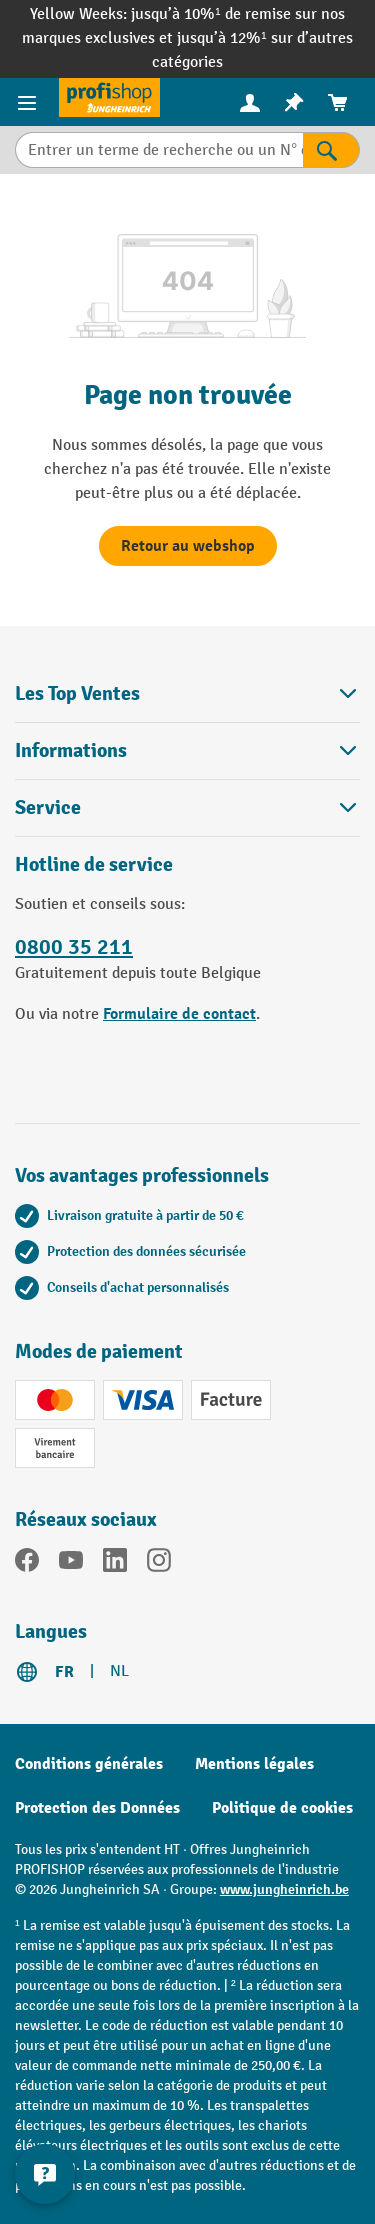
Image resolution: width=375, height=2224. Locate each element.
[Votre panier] (338, 102)
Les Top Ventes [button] (187, 693)
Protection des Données (97, 1808)
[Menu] (29, 102)
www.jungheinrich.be (284, 1889)
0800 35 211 (74, 947)
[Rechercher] (331, 150)
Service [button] (187, 807)
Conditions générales (89, 1764)
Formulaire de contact (179, 1014)
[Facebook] (27, 1564)
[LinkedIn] (115, 1564)
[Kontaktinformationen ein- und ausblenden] (45, 2174)
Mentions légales (254, 1764)
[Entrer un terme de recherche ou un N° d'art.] (159, 150)
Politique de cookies (282, 1808)
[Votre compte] (250, 102)
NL (119, 1671)
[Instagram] (159, 1564)
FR (64, 1672)
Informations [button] (187, 750)
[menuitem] (250, 102)
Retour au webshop (188, 546)
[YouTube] (71, 1564)
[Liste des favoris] (294, 102)
